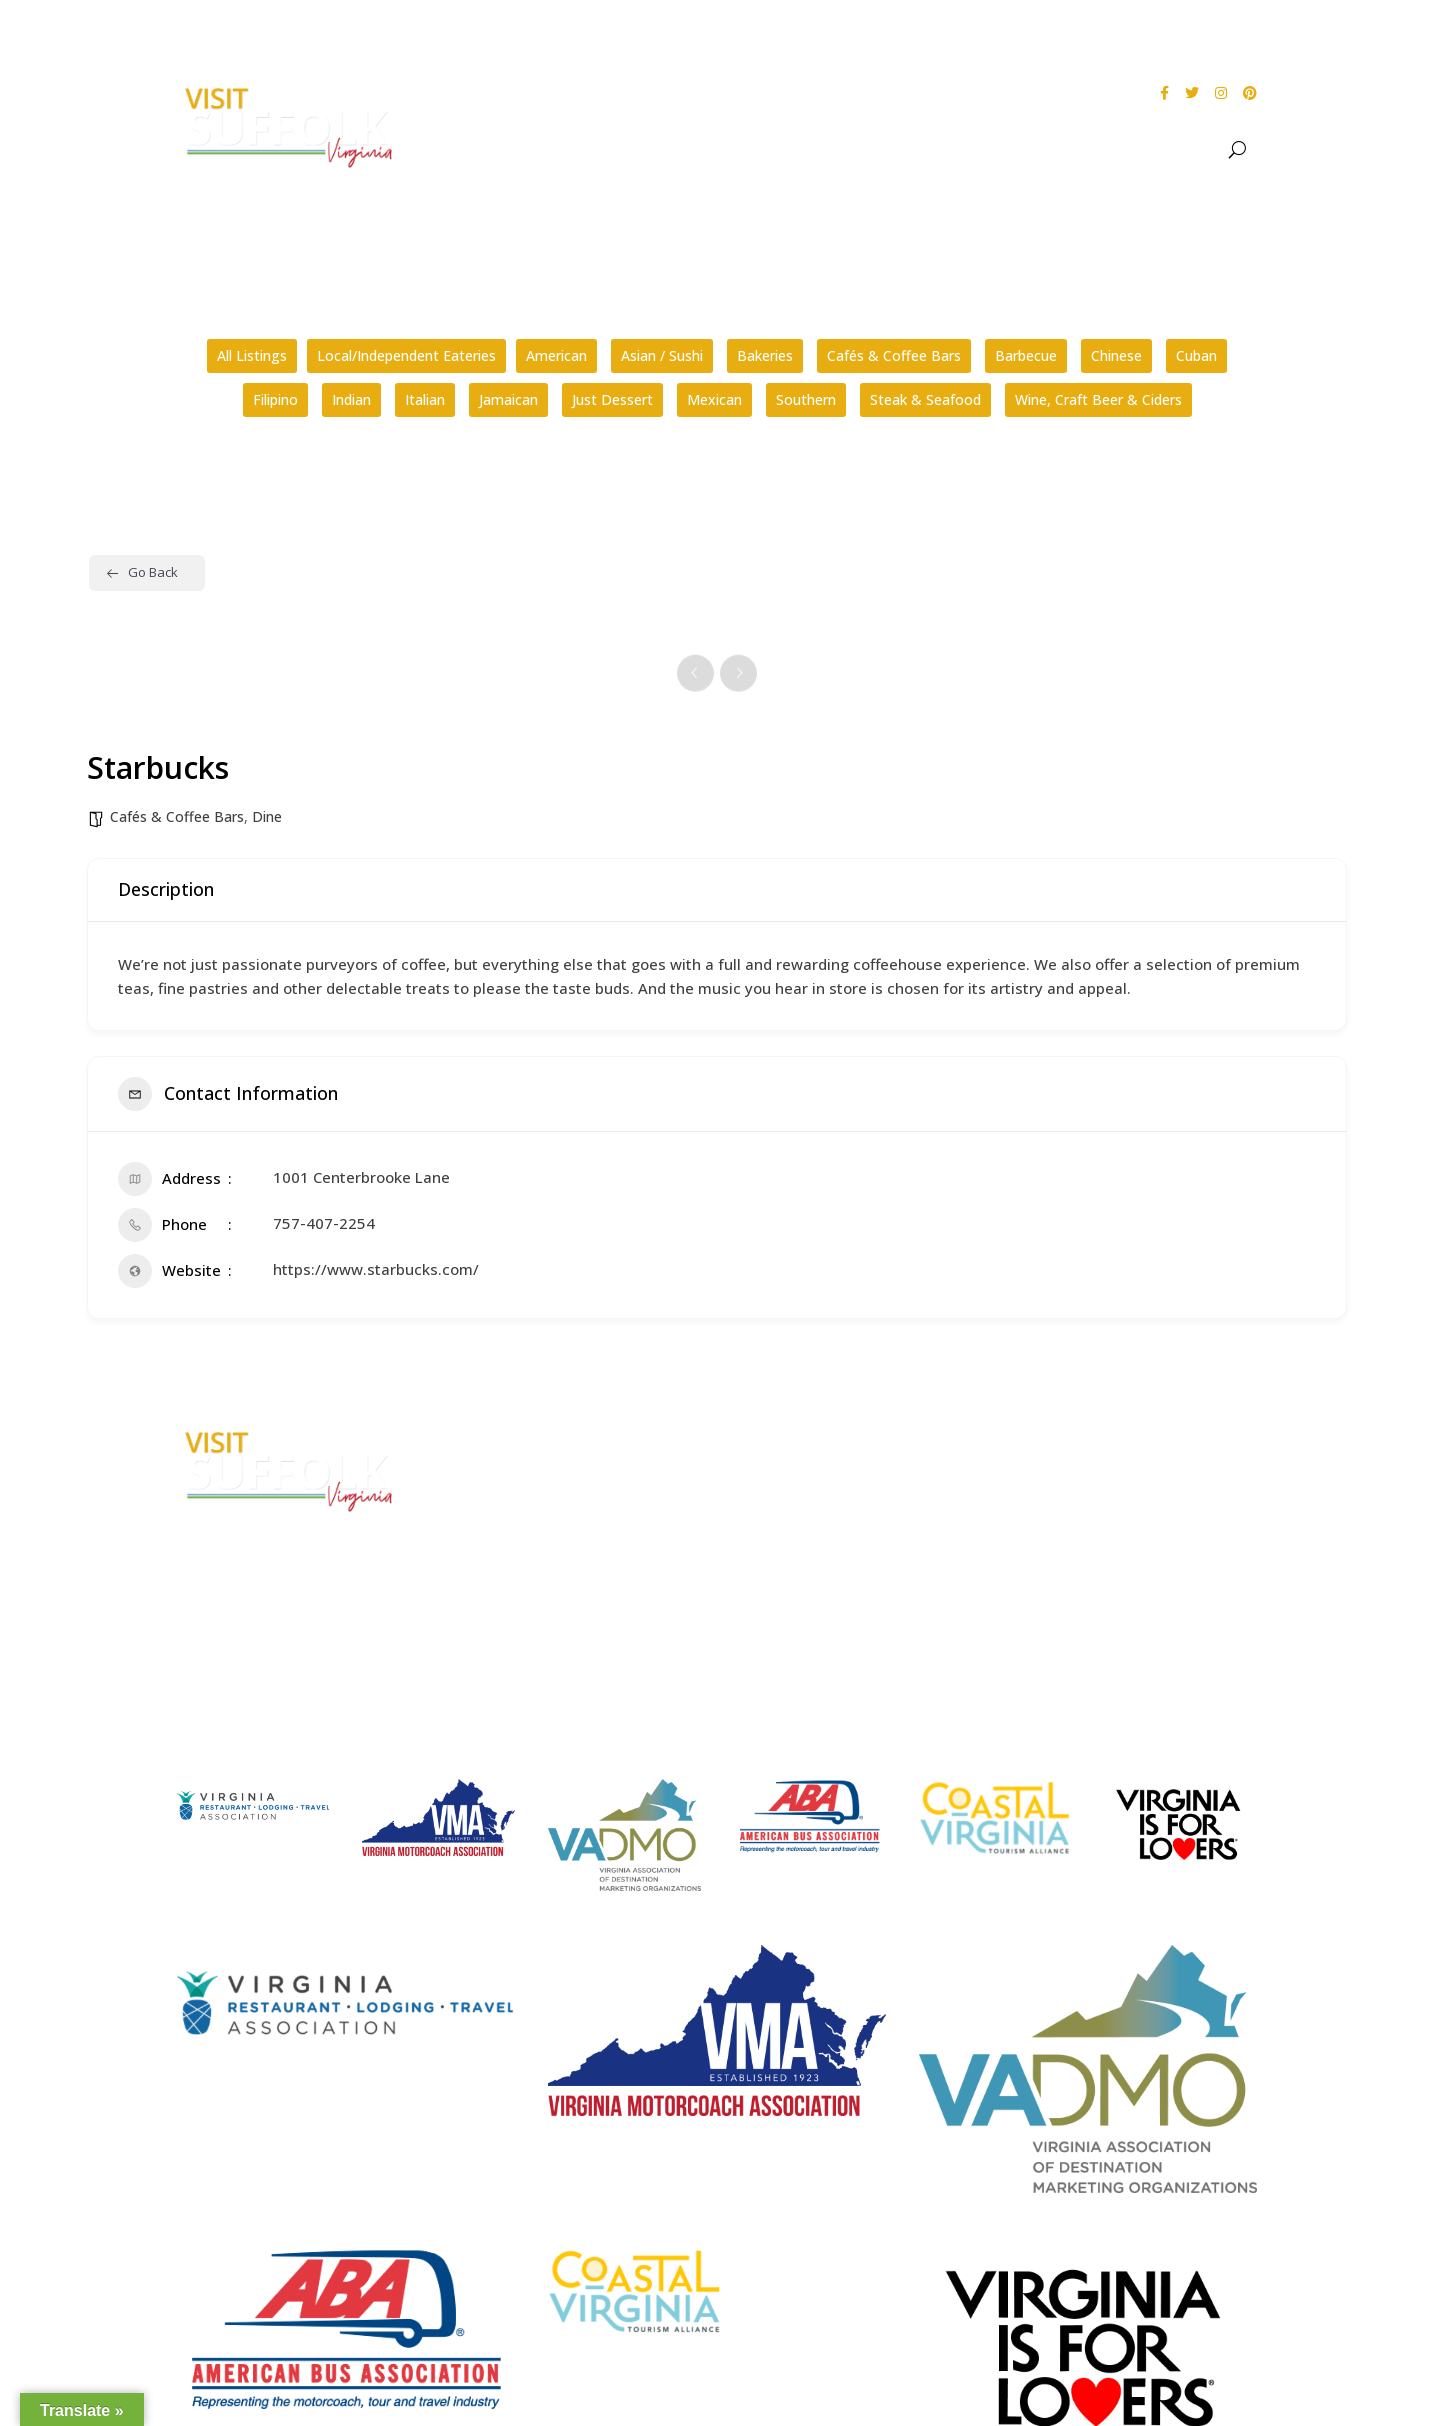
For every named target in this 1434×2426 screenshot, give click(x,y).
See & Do (880, 150)
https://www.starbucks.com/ (376, 1269)
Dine (1055, 150)
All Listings (252, 355)
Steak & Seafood (925, 399)
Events (976, 150)
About (787, 150)
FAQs (765, 1436)
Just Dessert (612, 399)
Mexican (714, 399)
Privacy (1057, 1511)
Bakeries (765, 355)
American (556, 355)
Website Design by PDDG (1114, 1549)
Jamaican (508, 399)
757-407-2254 (324, 1223)
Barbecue (1026, 355)
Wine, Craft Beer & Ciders (1098, 399)
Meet (1180, 150)
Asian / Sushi (662, 355)
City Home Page (1088, 1436)
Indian (351, 399)
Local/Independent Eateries (406, 355)
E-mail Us (492, 1569)
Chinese (1116, 355)
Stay (1106, 150)
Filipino (275, 399)
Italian (425, 399)
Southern (806, 399)
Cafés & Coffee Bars (894, 355)
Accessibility (1076, 1473)
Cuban (1196, 355)
